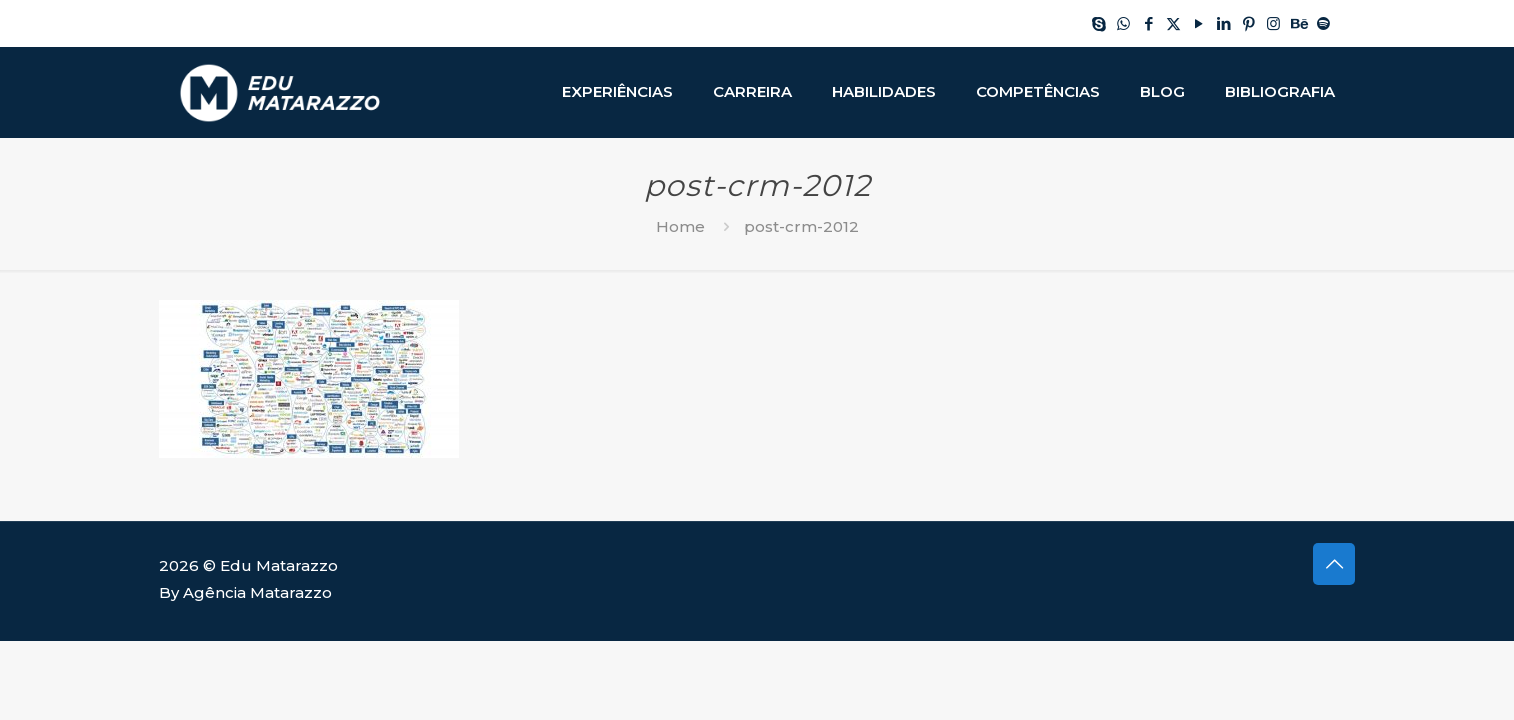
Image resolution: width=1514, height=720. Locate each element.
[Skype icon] (1098, 23)
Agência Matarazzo (257, 592)
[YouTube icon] (1198, 23)
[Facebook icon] (1148, 23)
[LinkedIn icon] (1223, 23)
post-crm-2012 (801, 226)
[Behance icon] (1298, 23)
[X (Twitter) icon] (1173, 23)
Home (680, 226)
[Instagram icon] (1273, 23)
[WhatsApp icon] (1123, 23)
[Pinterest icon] (1248, 23)
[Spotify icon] (1323, 23)
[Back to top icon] (1334, 564)
